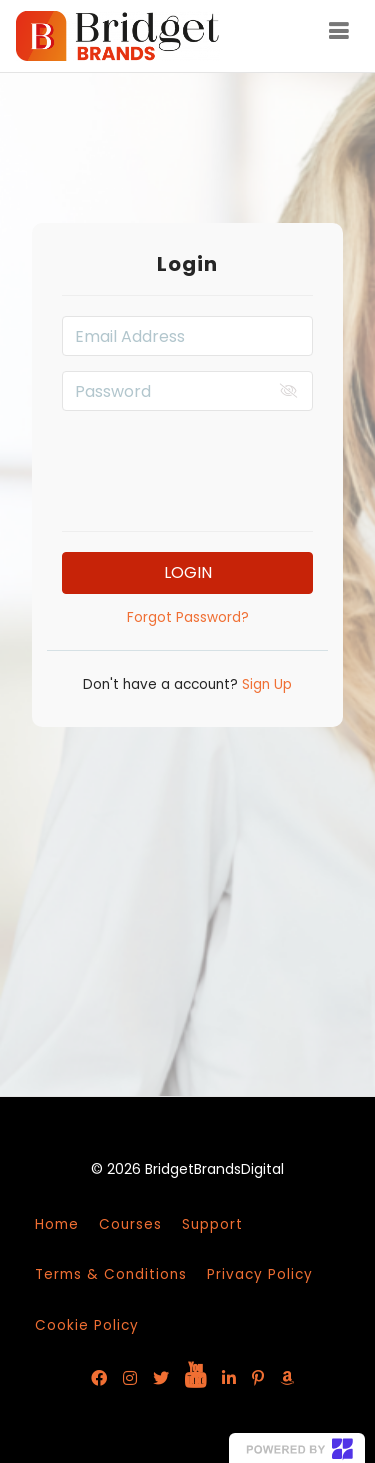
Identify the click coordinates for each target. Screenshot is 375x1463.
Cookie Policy (87, 1325)
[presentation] (214, 465)
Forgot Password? (188, 617)
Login (188, 572)
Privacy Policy (260, 1274)
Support (212, 1224)
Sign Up (265, 684)
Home (57, 1224)
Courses (130, 1224)
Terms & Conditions (111, 1274)
